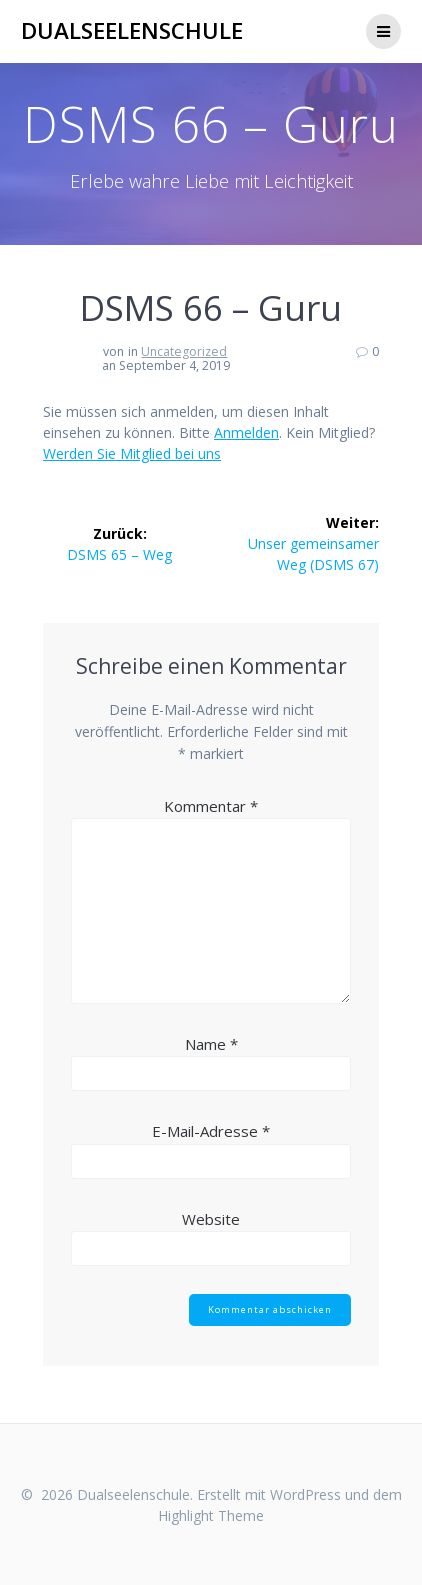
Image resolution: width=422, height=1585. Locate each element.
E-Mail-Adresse (211, 1131)
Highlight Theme (211, 1515)
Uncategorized (184, 351)
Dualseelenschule (132, 31)
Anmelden (246, 432)
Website (211, 1219)
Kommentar (211, 806)
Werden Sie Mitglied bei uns (132, 453)
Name (211, 1044)
